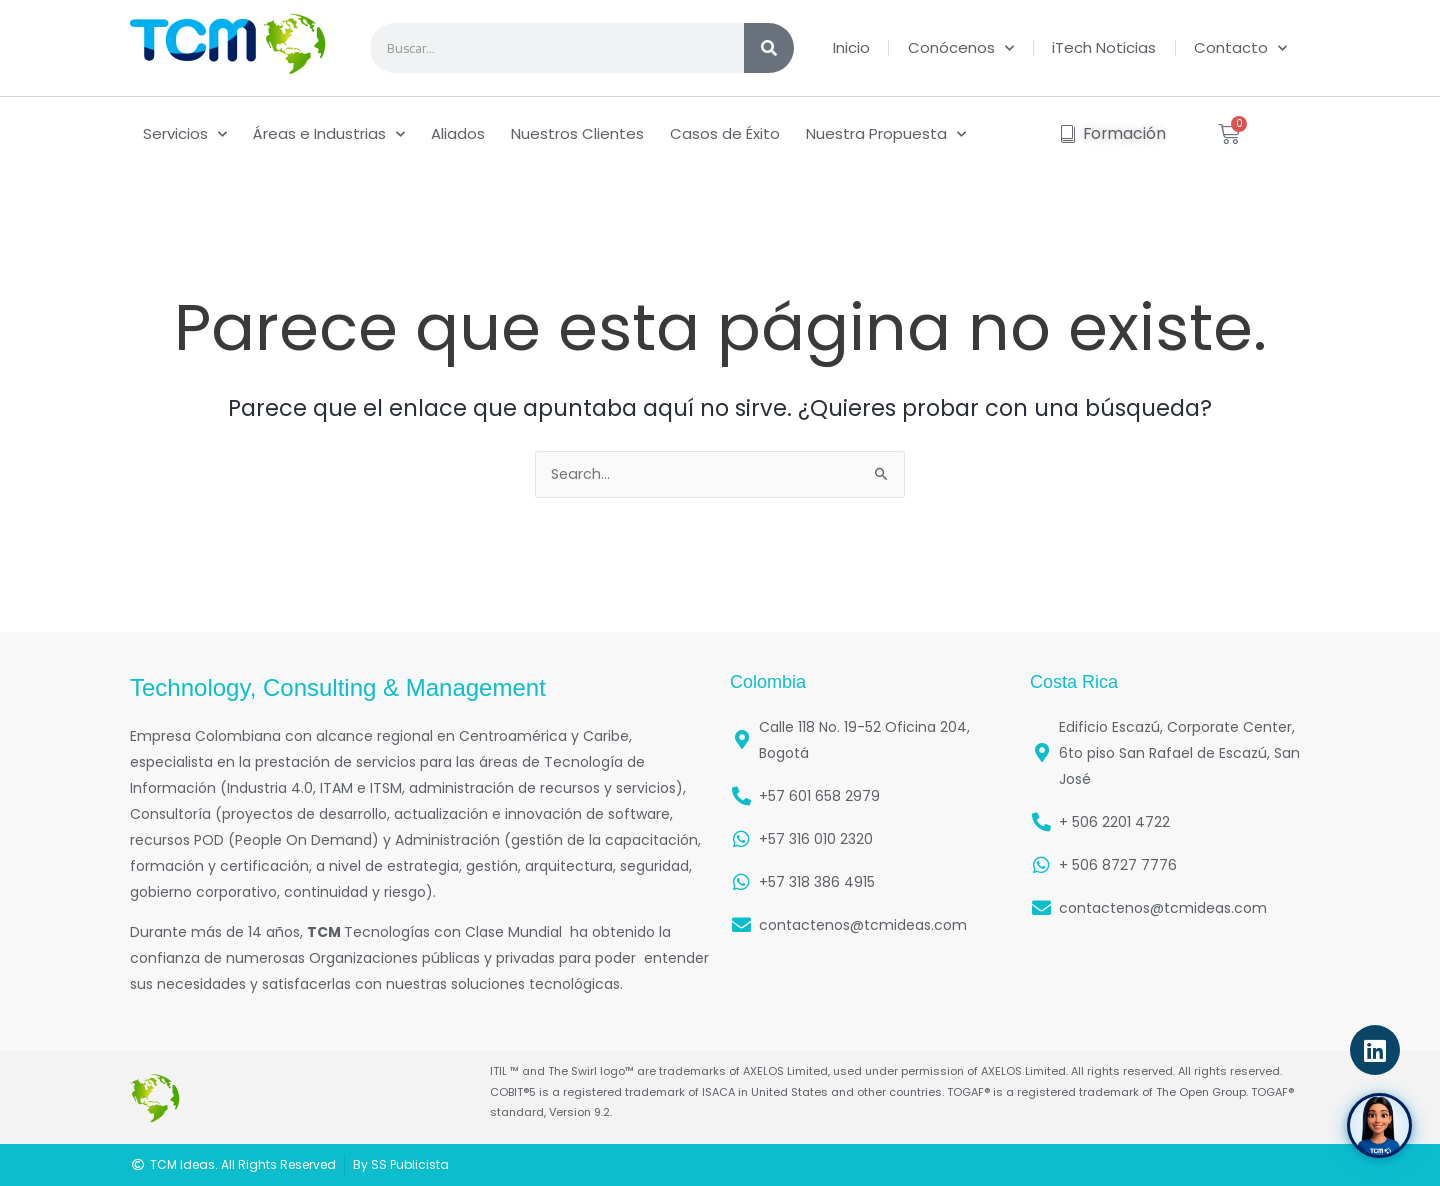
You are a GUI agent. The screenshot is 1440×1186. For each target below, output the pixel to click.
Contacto (1240, 48)
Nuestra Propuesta (886, 134)
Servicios (185, 134)
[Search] (769, 48)
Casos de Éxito (725, 133)
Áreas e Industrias (329, 134)
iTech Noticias (1104, 47)
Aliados (458, 133)
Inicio (851, 47)
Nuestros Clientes (577, 133)
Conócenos (961, 48)
